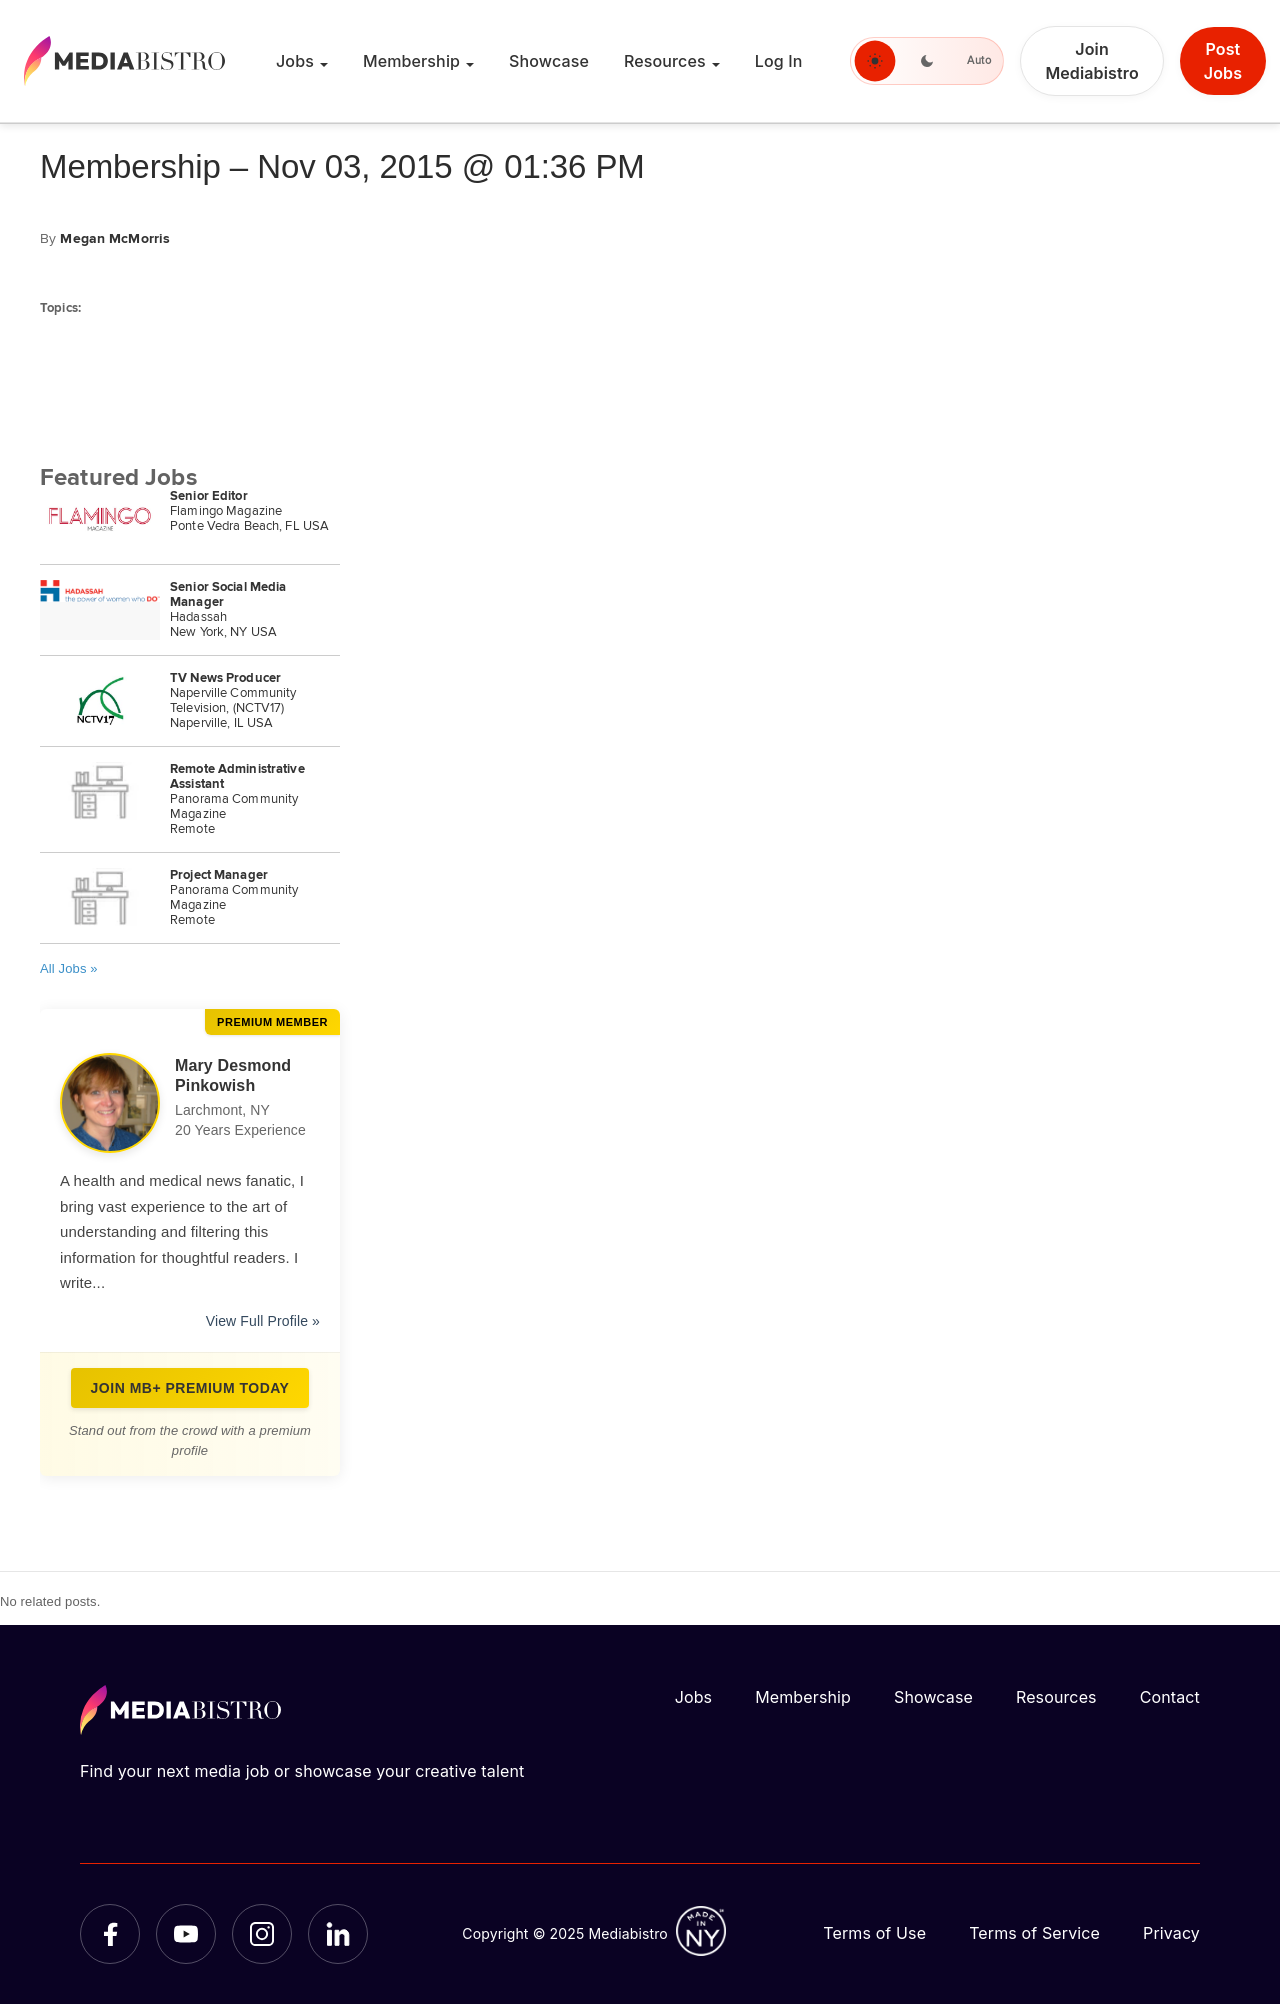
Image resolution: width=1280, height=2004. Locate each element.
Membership (411, 61)
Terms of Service (1034, 1933)
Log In (779, 61)
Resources (665, 61)
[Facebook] (110, 1934)
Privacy (1171, 1933)
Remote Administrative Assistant (237, 777)
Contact (1170, 1697)
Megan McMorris (115, 239)
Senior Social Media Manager (228, 595)
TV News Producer (225, 678)
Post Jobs (1223, 61)
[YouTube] (186, 1934)
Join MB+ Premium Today (190, 1388)
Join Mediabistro (1091, 61)
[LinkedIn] (338, 1934)
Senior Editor (209, 496)
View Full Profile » (263, 1321)
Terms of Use (874, 1933)
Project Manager (219, 875)
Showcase (549, 61)
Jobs (295, 61)
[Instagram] (262, 1934)
